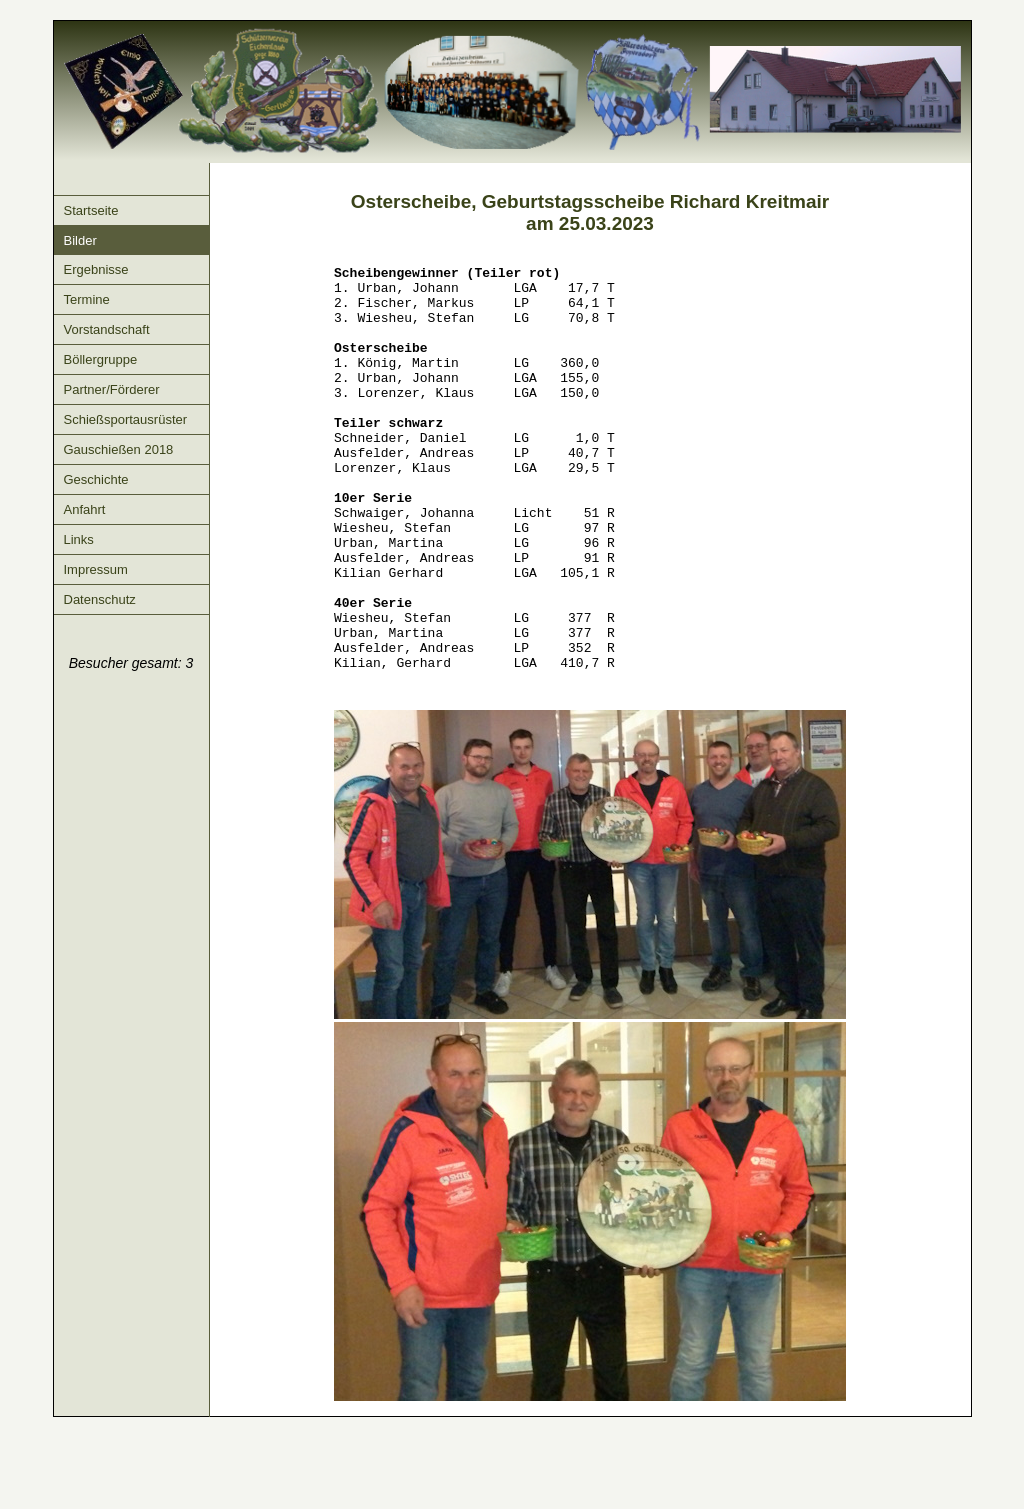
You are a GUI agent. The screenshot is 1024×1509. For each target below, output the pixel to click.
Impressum (96, 569)
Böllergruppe (101, 359)
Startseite (91, 210)
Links (79, 539)
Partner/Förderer (112, 389)
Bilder (80, 240)
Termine (87, 299)
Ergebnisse (96, 269)
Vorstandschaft (107, 329)
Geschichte (96, 479)
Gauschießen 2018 (119, 449)
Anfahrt (85, 509)
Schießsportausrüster (126, 419)
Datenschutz (100, 599)
